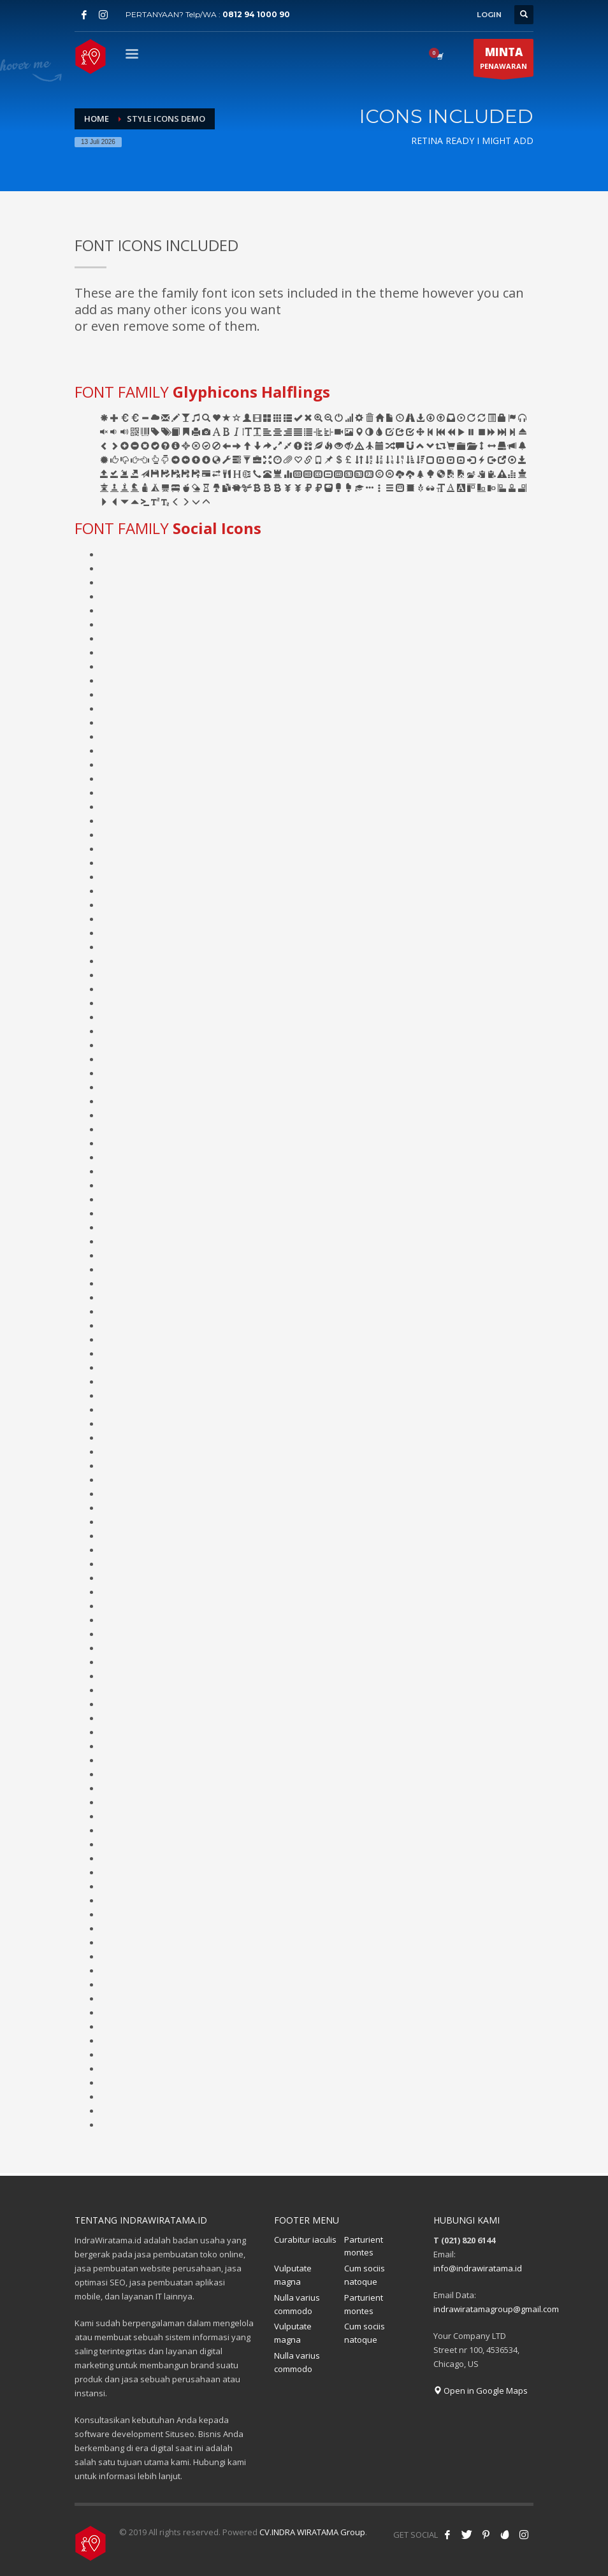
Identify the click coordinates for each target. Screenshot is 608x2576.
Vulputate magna (293, 2274)
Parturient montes (363, 2246)
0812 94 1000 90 (256, 14)
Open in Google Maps (480, 2390)
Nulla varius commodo (297, 2304)
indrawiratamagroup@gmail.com (496, 2309)
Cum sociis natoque (364, 2274)
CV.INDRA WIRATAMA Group (312, 2532)
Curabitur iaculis (305, 2239)
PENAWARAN (503, 60)
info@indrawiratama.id (477, 2268)
